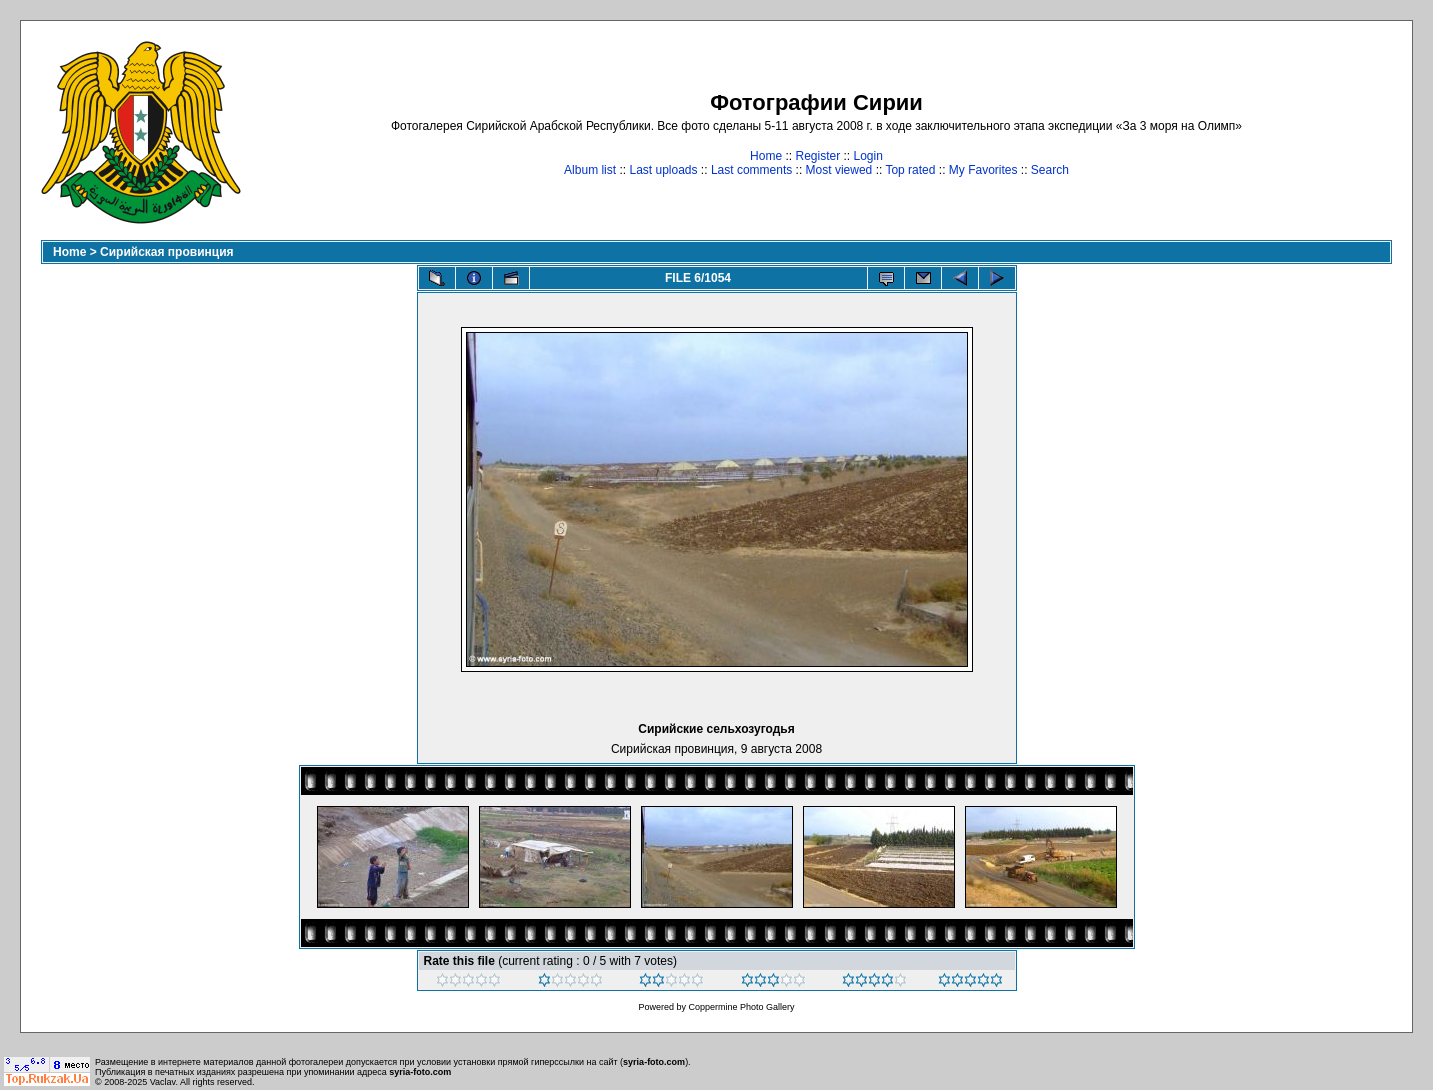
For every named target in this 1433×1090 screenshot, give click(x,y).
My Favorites (983, 170)
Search (1050, 170)
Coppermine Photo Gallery (741, 1007)
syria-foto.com (654, 1062)
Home (766, 156)
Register (817, 156)
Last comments (751, 170)
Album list (590, 170)
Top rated (910, 170)
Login (868, 156)
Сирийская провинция (166, 252)
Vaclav (163, 1082)
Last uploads (663, 170)
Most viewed (839, 170)
